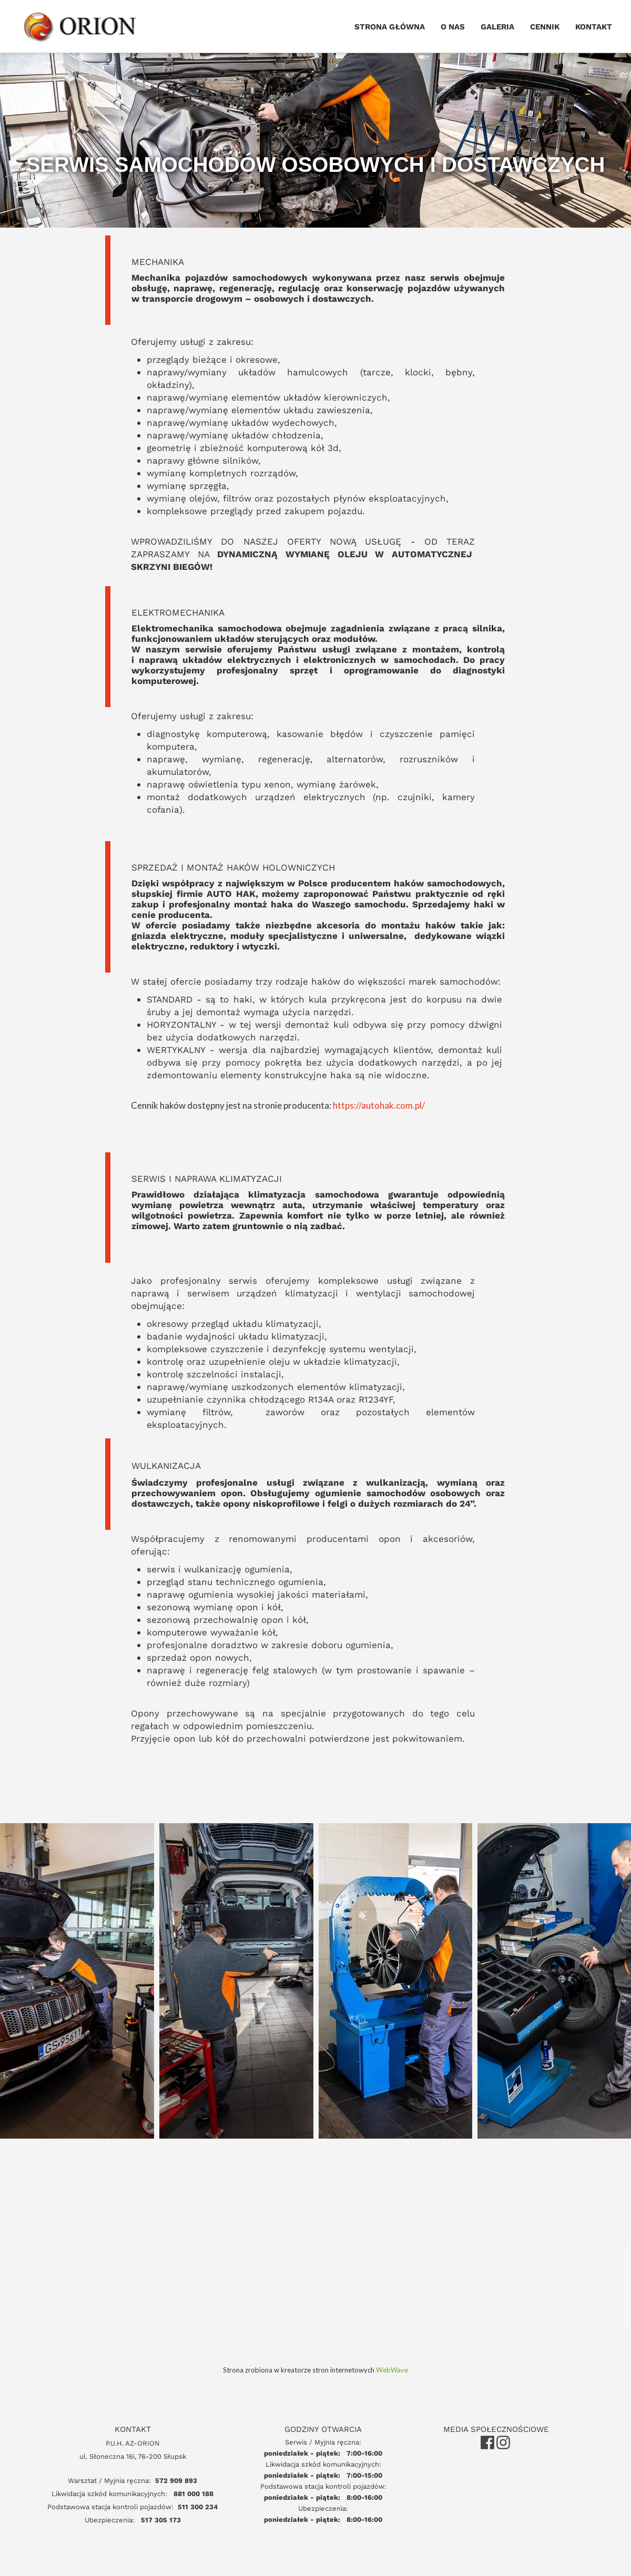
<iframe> (315, 2332)
